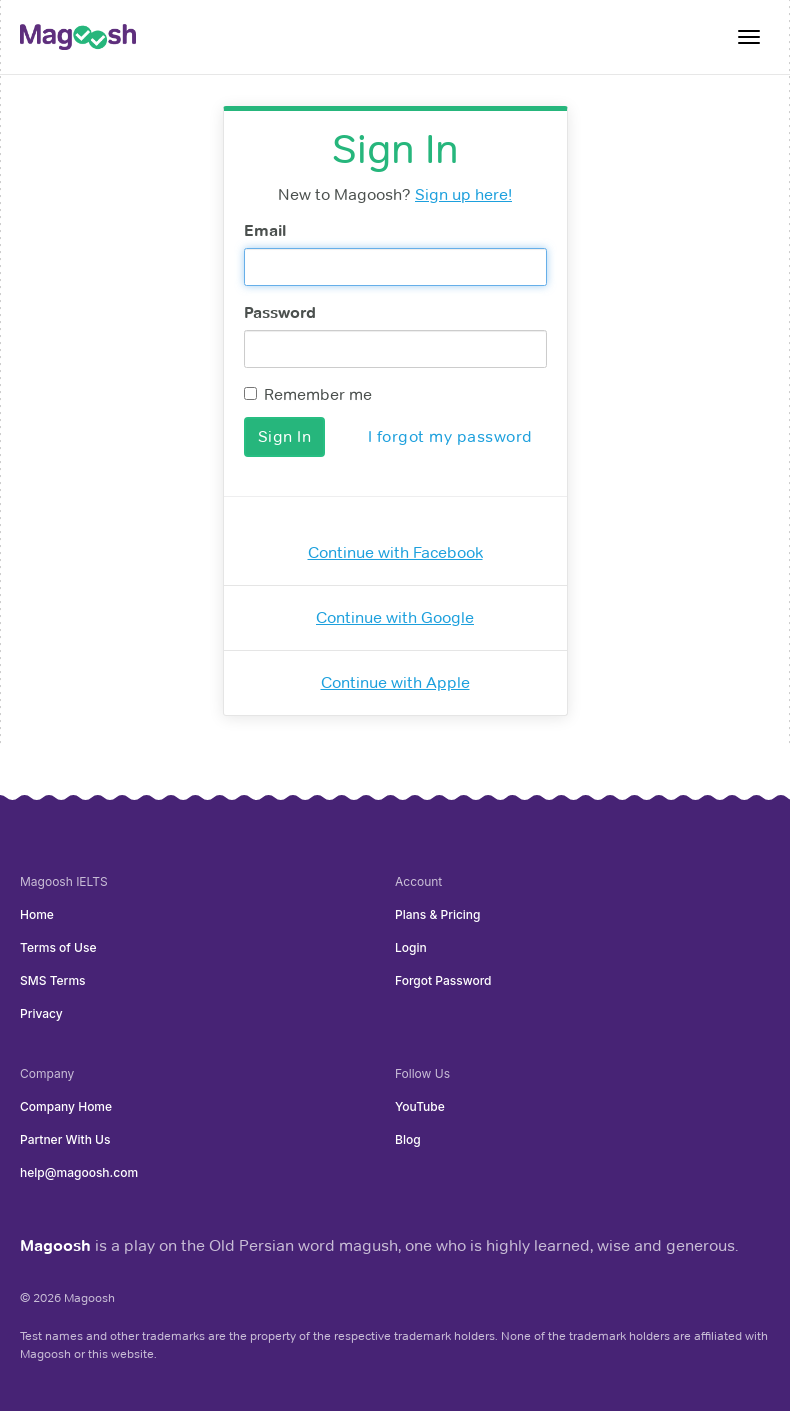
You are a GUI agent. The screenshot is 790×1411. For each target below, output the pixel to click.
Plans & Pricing (438, 914)
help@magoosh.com (79, 1172)
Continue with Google (395, 617)
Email (265, 230)
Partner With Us (65, 1139)
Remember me (308, 394)
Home (37, 914)
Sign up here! (463, 194)
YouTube (420, 1106)
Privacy (41, 1013)
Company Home (66, 1106)
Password (280, 312)
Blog (408, 1139)
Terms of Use (58, 947)
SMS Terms (53, 980)
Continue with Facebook (395, 552)
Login (411, 947)
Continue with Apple (395, 682)
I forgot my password (450, 436)
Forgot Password (443, 980)
